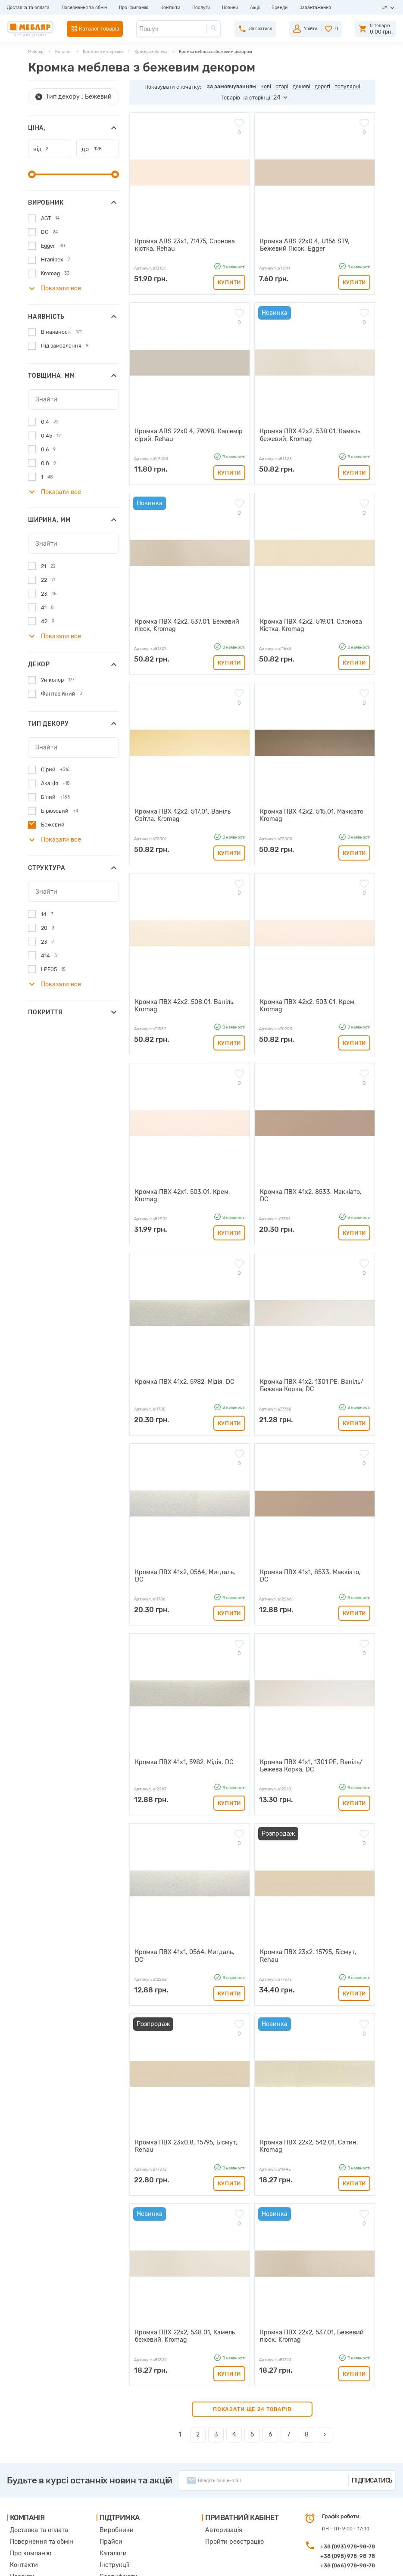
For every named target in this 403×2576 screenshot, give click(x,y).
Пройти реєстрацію (218, 2464)
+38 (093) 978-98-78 (347, 2471)
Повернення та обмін (84, 7)
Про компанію (133, 7)
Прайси (104, 2464)
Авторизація (209, 2454)
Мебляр (36, 51)
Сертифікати (110, 2493)
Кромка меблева (150, 51)
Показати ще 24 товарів (252, 2333)
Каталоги (105, 2474)
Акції (254, 7)
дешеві (301, 86)
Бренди (279, 7)
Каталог (63, 51)
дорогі (322, 86)
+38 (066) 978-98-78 (347, 2490)
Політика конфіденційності (126, 2523)
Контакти (170, 7)
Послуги (201, 7)
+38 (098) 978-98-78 (347, 2480)
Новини (230, 7)
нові (265, 86)
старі (281, 86)
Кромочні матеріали (103, 51)
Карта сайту (109, 2503)
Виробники (108, 2454)
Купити (229, 279)
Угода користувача (117, 2513)
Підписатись (372, 2404)
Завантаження (315, 7)
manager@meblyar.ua (344, 2509)
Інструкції (107, 2483)
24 (277, 97)
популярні (347, 86)
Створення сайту (338, 2563)
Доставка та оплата (28, 7)
